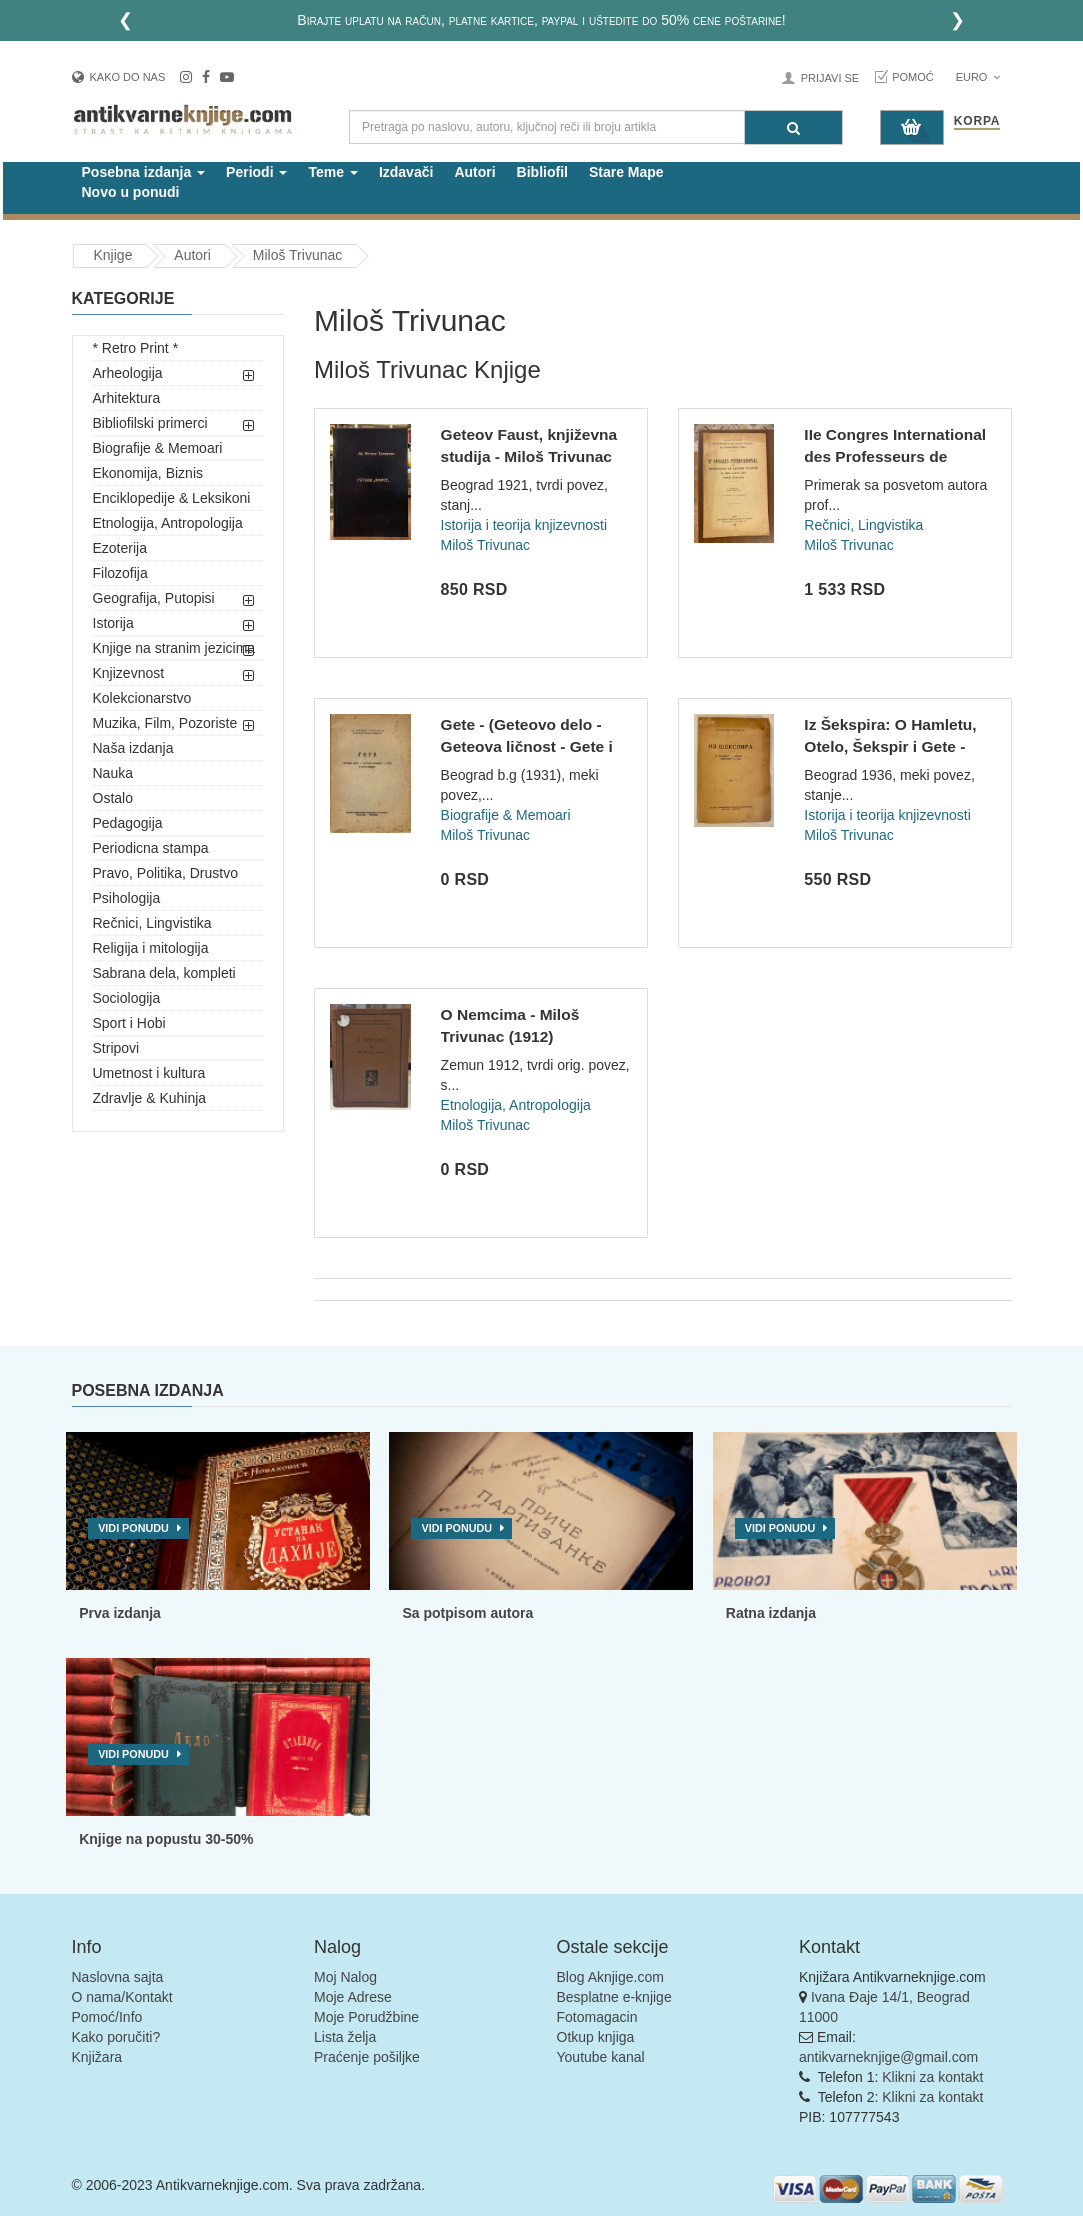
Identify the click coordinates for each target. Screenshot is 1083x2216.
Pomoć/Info (107, 2017)
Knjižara (97, 2057)
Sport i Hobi (129, 1023)
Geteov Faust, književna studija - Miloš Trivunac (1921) (529, 456)
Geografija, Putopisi (154, 598)
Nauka (113, 773)
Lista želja (345, 2037)
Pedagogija (128, 823)
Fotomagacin (597, 2017)
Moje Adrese (353, 1997)
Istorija (113, 623)
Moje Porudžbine (366, 2017)
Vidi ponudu (133, 1528)
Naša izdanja (133, 748)
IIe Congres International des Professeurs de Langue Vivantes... (895, 456)
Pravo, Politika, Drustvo (166, 873)
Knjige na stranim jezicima (174, 648)
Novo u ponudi (131, 192)
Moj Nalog (345, 1977)
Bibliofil (542, 172)
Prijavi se (830, 78)
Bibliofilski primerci (150, 423)
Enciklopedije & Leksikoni (172, 498)
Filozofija (120, 573)
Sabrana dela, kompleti (164, 973)
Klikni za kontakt (932, 2077)
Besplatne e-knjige (614, 1997)
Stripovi (116, 1048)
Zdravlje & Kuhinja (150, 1098)
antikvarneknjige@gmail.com (888, 2057)
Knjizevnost (129, 673)
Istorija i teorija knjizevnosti (524, 525)
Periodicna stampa (151, 848)
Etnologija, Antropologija (168, 523)
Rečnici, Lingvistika (152, 923)
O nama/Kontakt (122, 1997)
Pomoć (913, 77)
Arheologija (128, 373)
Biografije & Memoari (158, 448)
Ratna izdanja (771, 1613)
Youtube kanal (601, 2057)
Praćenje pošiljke (367, 2057)
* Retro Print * (136, 348)
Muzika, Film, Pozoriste (165, 723)
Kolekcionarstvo (142, 698)
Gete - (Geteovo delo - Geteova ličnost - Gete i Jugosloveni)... (527, 746)
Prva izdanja (120, 1613)
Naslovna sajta (118, 1977)
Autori (474, 172)
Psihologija (127, 898)
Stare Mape (626, 172)
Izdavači (406, 172)
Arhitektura (127, 398)
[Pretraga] (793, 127)
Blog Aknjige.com (610, 1977)
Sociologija (127, 998)
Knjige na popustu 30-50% (166, 1839)
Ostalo (113, 798)
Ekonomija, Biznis (148, 473)
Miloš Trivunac (297, 255)
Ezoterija (120, 548)
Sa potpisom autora (467, 1613)
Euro (978, 77)
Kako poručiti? (116, 2037)
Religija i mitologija (151, 948)
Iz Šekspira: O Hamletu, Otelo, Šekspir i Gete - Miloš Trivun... (890, 746)
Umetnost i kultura (149, 1073)
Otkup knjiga (596, 2037)
